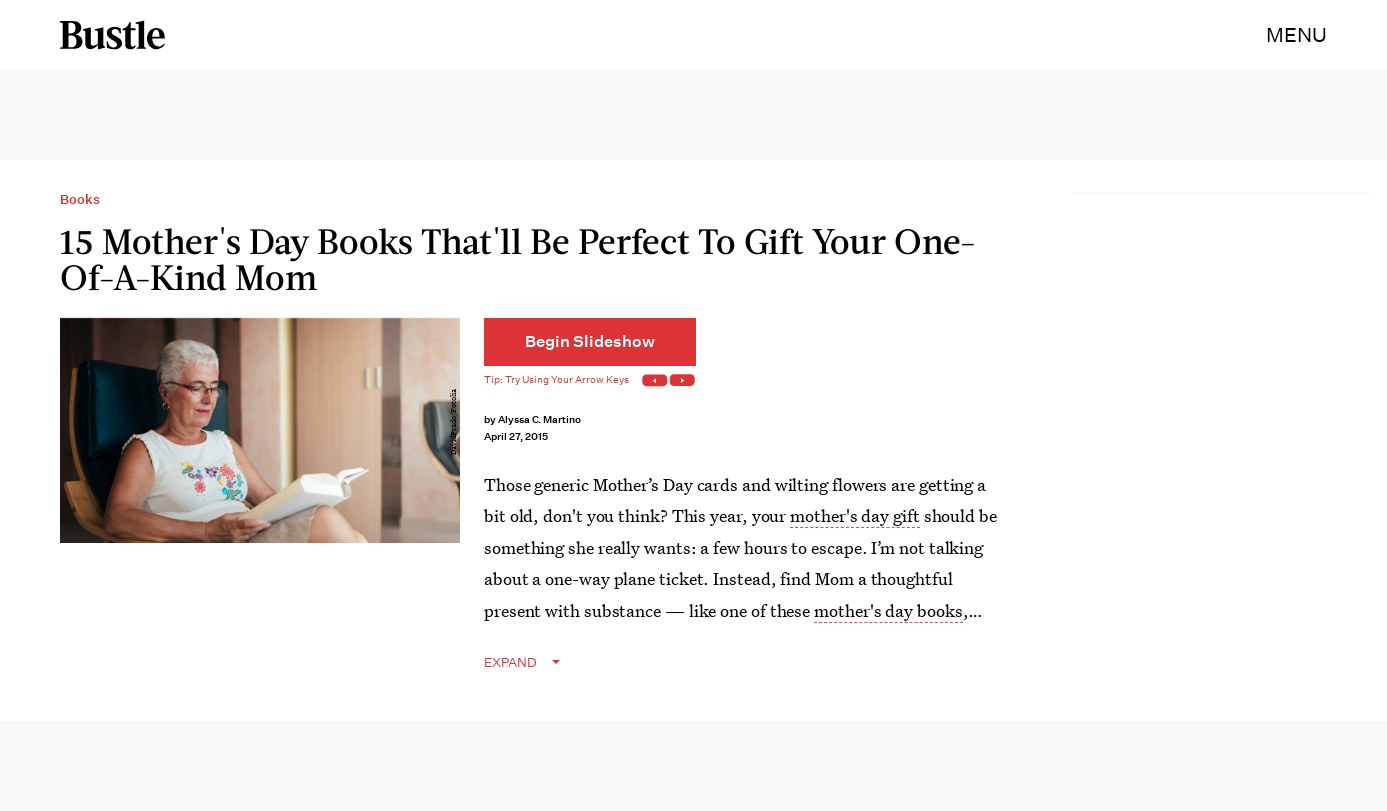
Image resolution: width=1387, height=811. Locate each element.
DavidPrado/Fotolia (453, 422)
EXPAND (510, 662)
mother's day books (888, 610)
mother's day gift (854, 515)
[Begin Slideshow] (590, 342)
